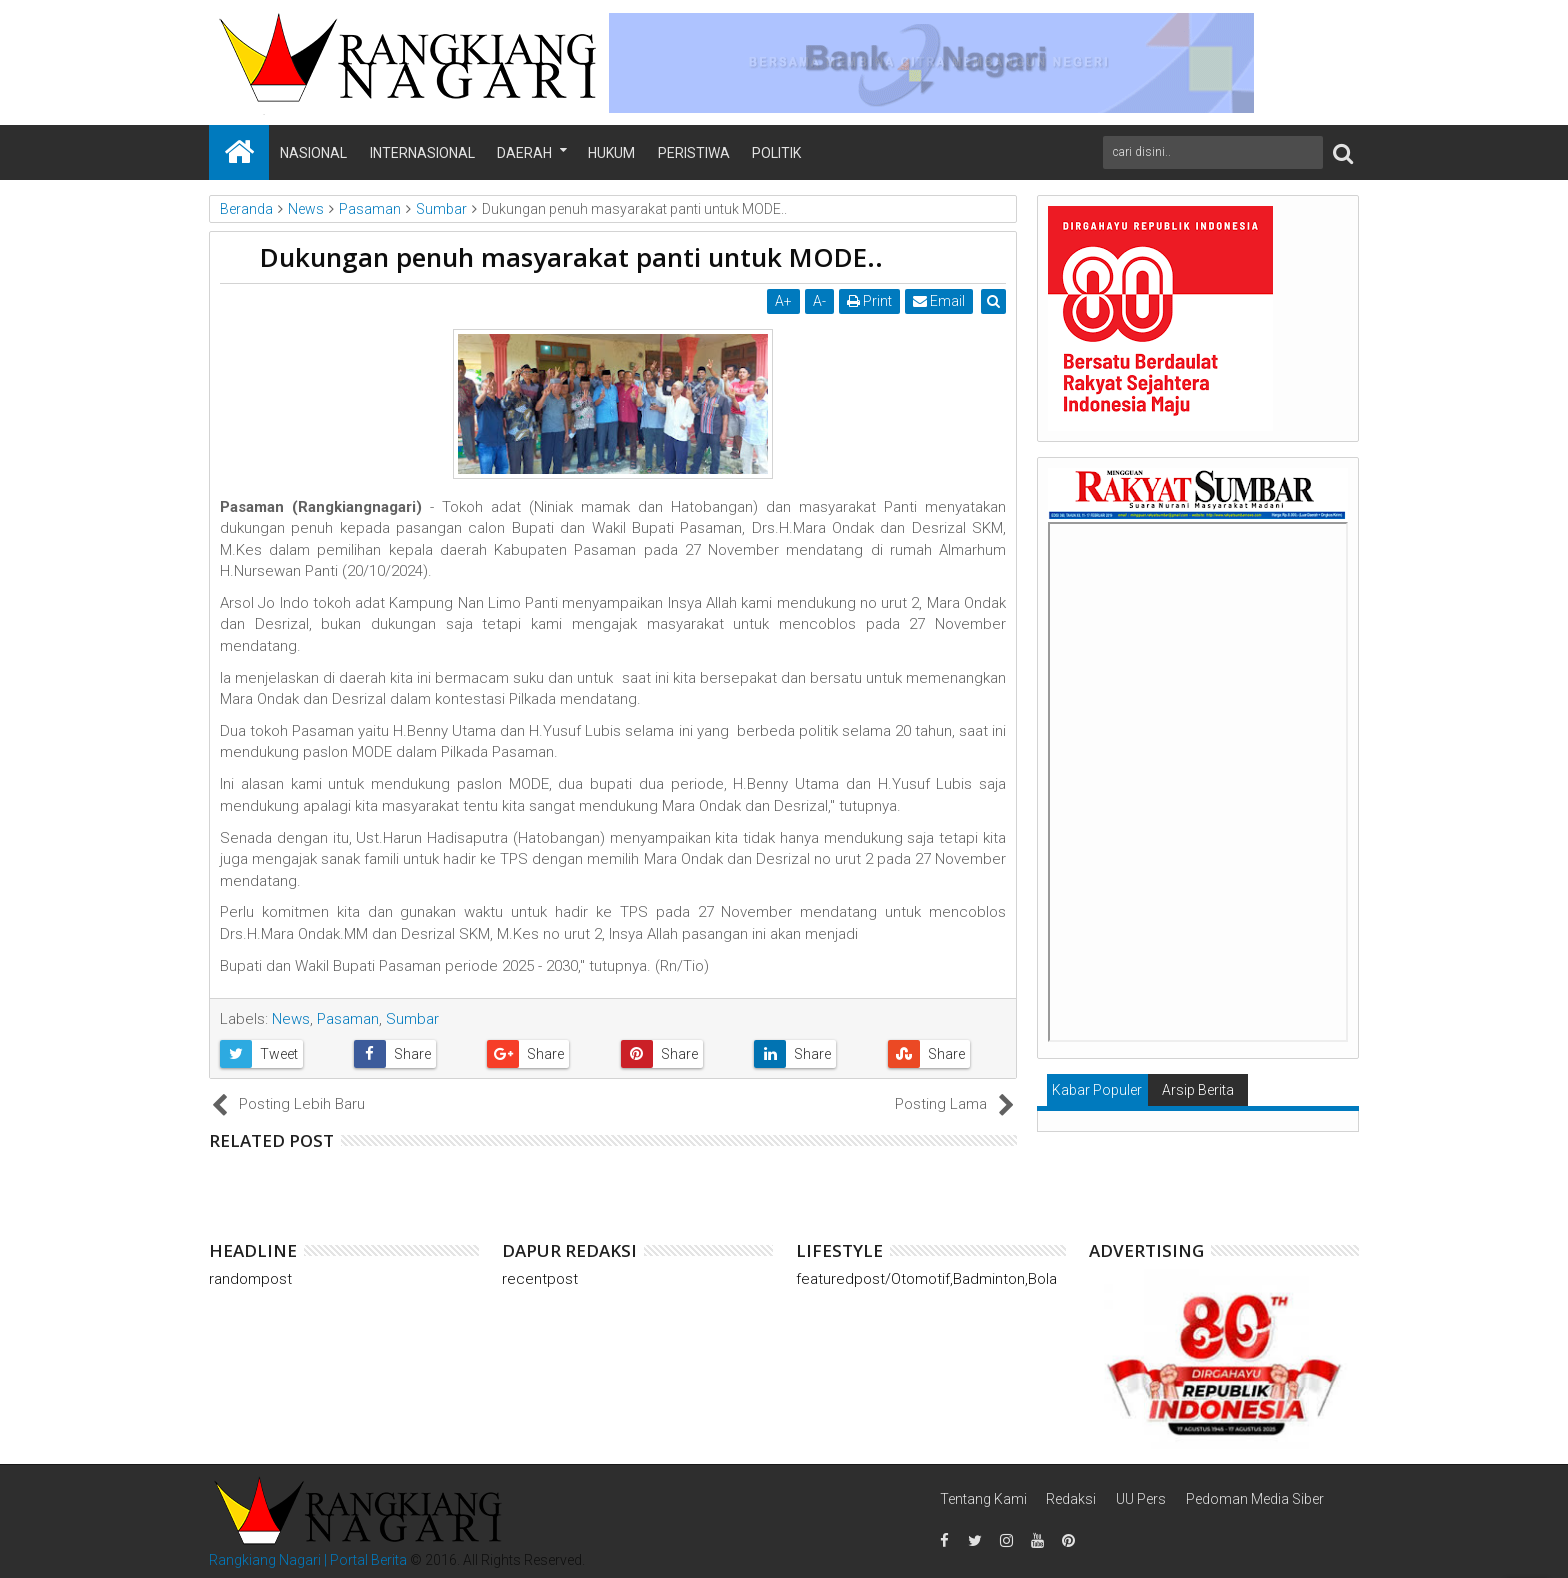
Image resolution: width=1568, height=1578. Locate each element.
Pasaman (348, 1019)
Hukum (611, 153)
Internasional (422, 153)
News (291, 1019)
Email (940, 301)
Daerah (524, 153)
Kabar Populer (1097, 1090)
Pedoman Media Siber (1255, 1499)
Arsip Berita (1198, 1090)
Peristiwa (694, 153)
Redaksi (1071, 1499)
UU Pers (1141, 1499)
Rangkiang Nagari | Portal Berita (308, 1560)
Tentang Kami (983, 1499)
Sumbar (412, 1019)
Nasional (313, 153)
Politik (776, 153)
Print (870, 301)
